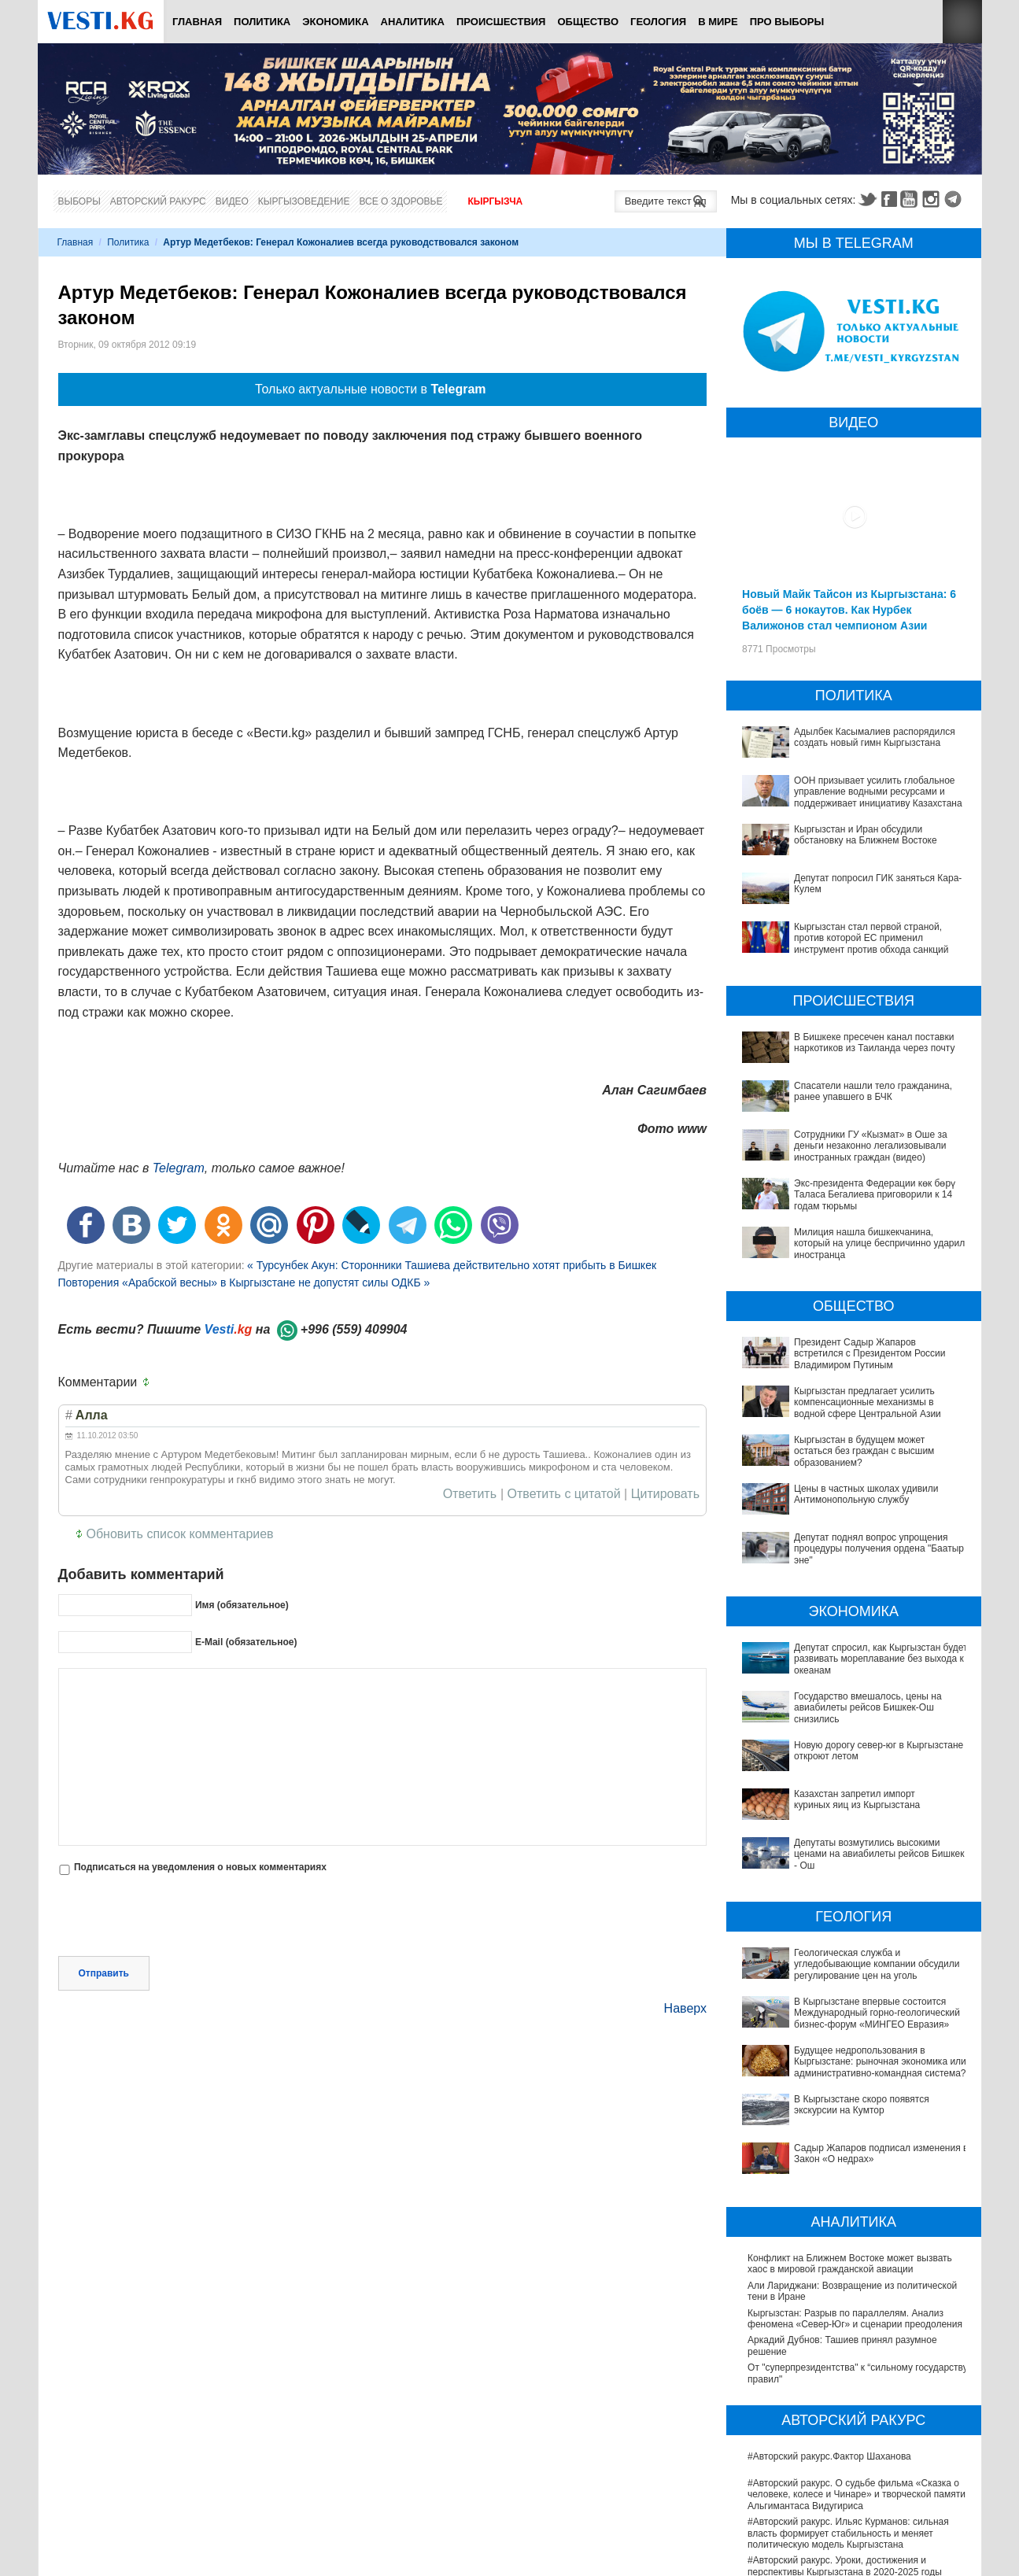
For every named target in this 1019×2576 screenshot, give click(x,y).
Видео (232, 201)
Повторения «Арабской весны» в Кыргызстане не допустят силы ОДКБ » (244, 1282)
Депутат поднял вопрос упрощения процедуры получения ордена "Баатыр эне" (879, 1549)
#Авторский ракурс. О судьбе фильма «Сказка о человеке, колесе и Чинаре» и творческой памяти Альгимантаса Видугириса (856, 2325)
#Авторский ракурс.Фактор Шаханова (829, 2286)
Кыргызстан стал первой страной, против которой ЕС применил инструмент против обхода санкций (871, 938)
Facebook (889, 199)
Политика (262, 22)
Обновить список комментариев (180, 1534)
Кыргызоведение (304, 201)
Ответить (470, 1494)
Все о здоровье (400, 201)
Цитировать (665, 1494)
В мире (718, 22)
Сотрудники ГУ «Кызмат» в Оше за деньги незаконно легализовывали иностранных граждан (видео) (870, 1146)
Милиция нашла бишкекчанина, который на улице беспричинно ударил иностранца (879, 1243)
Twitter (867, 199)
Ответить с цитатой (564, 1494)
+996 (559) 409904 (354, 1329)
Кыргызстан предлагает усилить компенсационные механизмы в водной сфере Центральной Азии (867, 1402)
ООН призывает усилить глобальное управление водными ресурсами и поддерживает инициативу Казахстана (878, 792)
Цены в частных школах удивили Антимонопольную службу (866, 1494)
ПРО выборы (787, 22)
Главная (197, 22)
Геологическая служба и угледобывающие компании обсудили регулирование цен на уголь (853, 1873)
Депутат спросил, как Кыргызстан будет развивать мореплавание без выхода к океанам (881, 1659)
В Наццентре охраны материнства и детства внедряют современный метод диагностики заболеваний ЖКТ (845, 2557)
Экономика (335, 22)
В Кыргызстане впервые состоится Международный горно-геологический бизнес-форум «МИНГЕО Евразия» (849, 1906)
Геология (658, 22)
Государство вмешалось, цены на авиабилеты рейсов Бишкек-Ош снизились (849, 1702)
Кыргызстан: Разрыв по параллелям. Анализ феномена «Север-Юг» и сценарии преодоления (855, 2148)
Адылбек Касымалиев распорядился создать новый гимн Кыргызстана (874, 737)
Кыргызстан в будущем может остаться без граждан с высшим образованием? (864, 1451)
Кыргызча (494, 201)
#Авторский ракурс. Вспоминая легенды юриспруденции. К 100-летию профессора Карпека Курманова (840, 2429)
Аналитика (413, 22)
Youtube (911, 199)
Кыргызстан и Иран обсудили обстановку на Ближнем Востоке (865, 835)
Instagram (933, 199)
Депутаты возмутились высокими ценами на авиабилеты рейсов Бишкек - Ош (845, 1784)
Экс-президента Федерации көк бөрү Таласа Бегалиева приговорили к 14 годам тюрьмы (874, 1195)
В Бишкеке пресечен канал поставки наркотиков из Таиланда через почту (874, 1043)
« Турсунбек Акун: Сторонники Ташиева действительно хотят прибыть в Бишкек (451, 1265)
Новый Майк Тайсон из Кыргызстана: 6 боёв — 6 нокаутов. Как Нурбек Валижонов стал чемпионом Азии (849, 610)
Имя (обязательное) (242, 1605)
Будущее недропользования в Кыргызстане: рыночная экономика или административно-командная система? (844, 1945)
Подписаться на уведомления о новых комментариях (200, 1867)
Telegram (955, 199)
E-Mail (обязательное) (246, 1642)
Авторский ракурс (158, 201)
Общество (587, 22)
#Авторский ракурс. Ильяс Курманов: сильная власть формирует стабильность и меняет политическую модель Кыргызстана (848, 2363)
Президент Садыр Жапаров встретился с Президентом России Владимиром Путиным (869, 1354)
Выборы (79, 201)
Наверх (685, 1940)
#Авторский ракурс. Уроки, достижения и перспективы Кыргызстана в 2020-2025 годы (845, 2396)
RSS (962, 21)
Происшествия (501, 22)
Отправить (104, 1905)
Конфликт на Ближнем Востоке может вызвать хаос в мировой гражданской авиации (850, 2094)
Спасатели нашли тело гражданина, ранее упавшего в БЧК (873, 1091)
